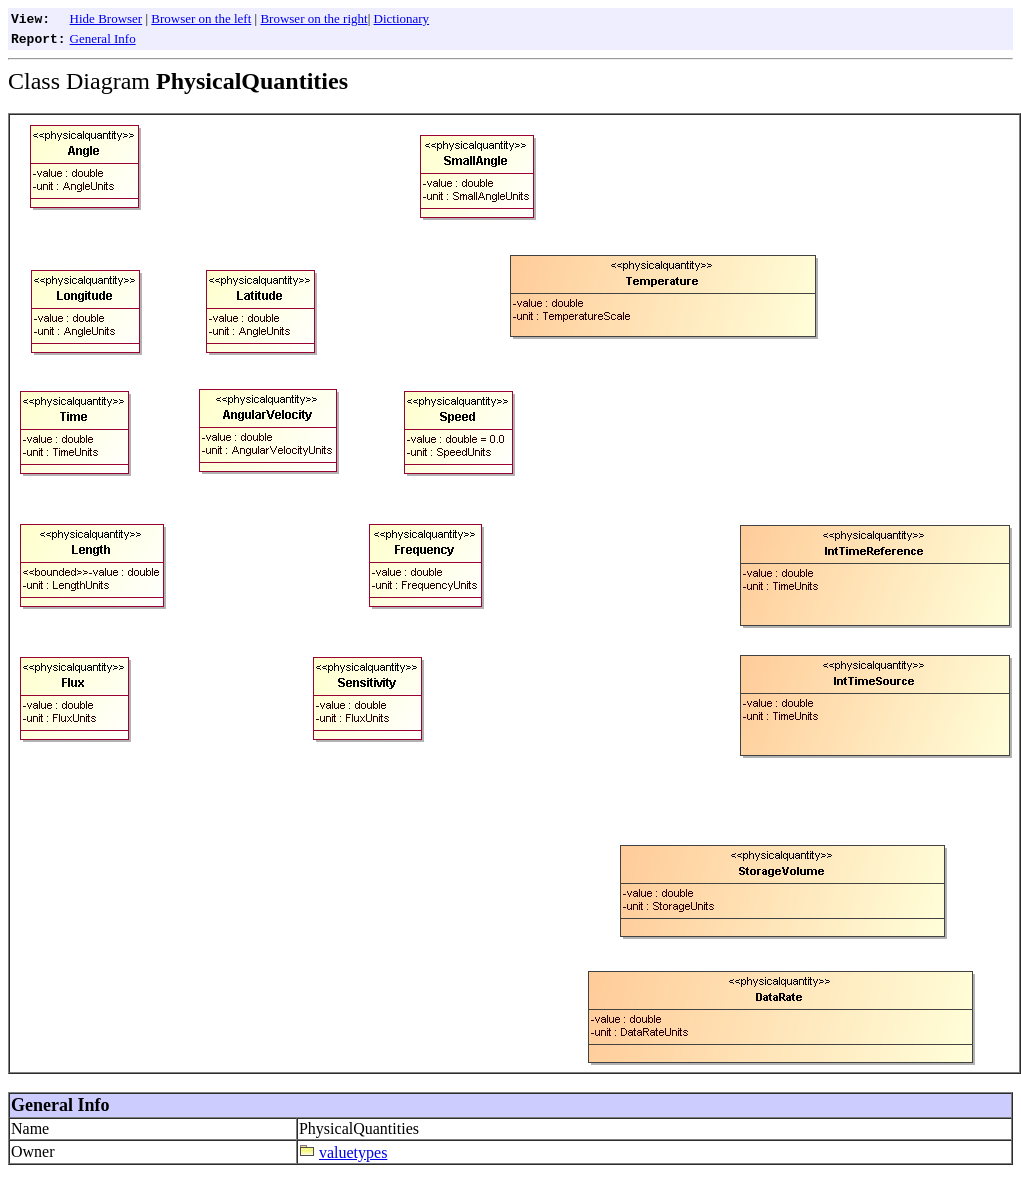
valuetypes (353, 1152)
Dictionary (402, 18)
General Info (103, 38)
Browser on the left (201, 18)
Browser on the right (313, 18)
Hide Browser (106, 18)
